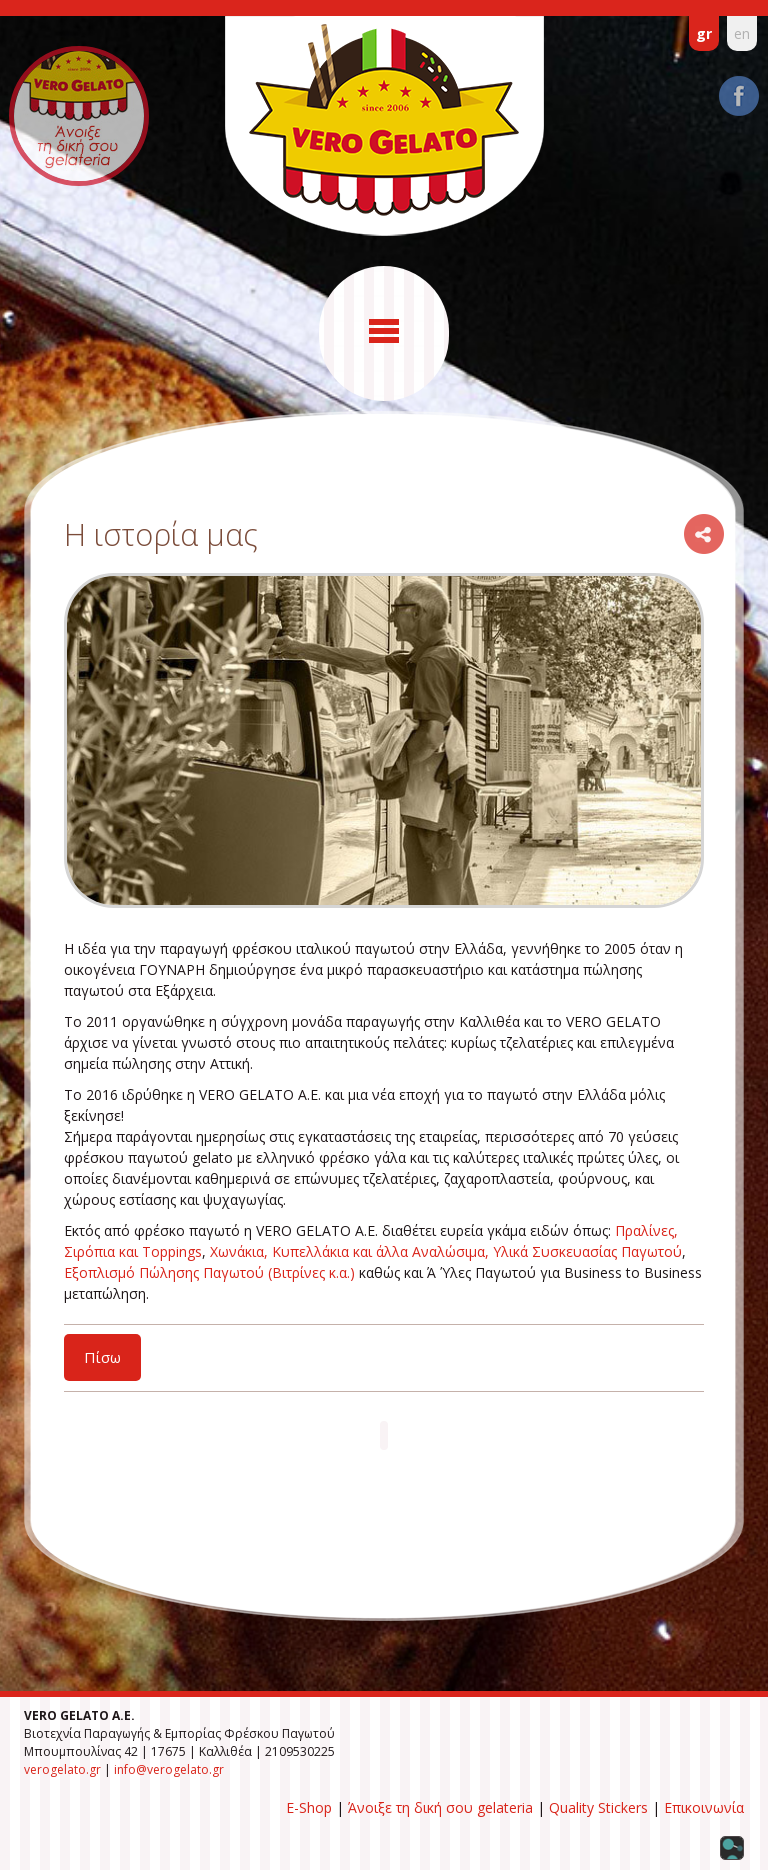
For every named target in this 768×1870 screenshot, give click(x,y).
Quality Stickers (598, 1807)
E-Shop (309, 1807)
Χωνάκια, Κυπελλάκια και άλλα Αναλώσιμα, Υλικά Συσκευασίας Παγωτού (446, 1251)
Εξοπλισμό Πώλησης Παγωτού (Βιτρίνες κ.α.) (209, 1272)
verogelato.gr (62, 1769)
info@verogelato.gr (169, 1769)
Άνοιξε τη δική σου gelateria (440, 1807)
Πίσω (102, 1357)
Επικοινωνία (704, 1807)
